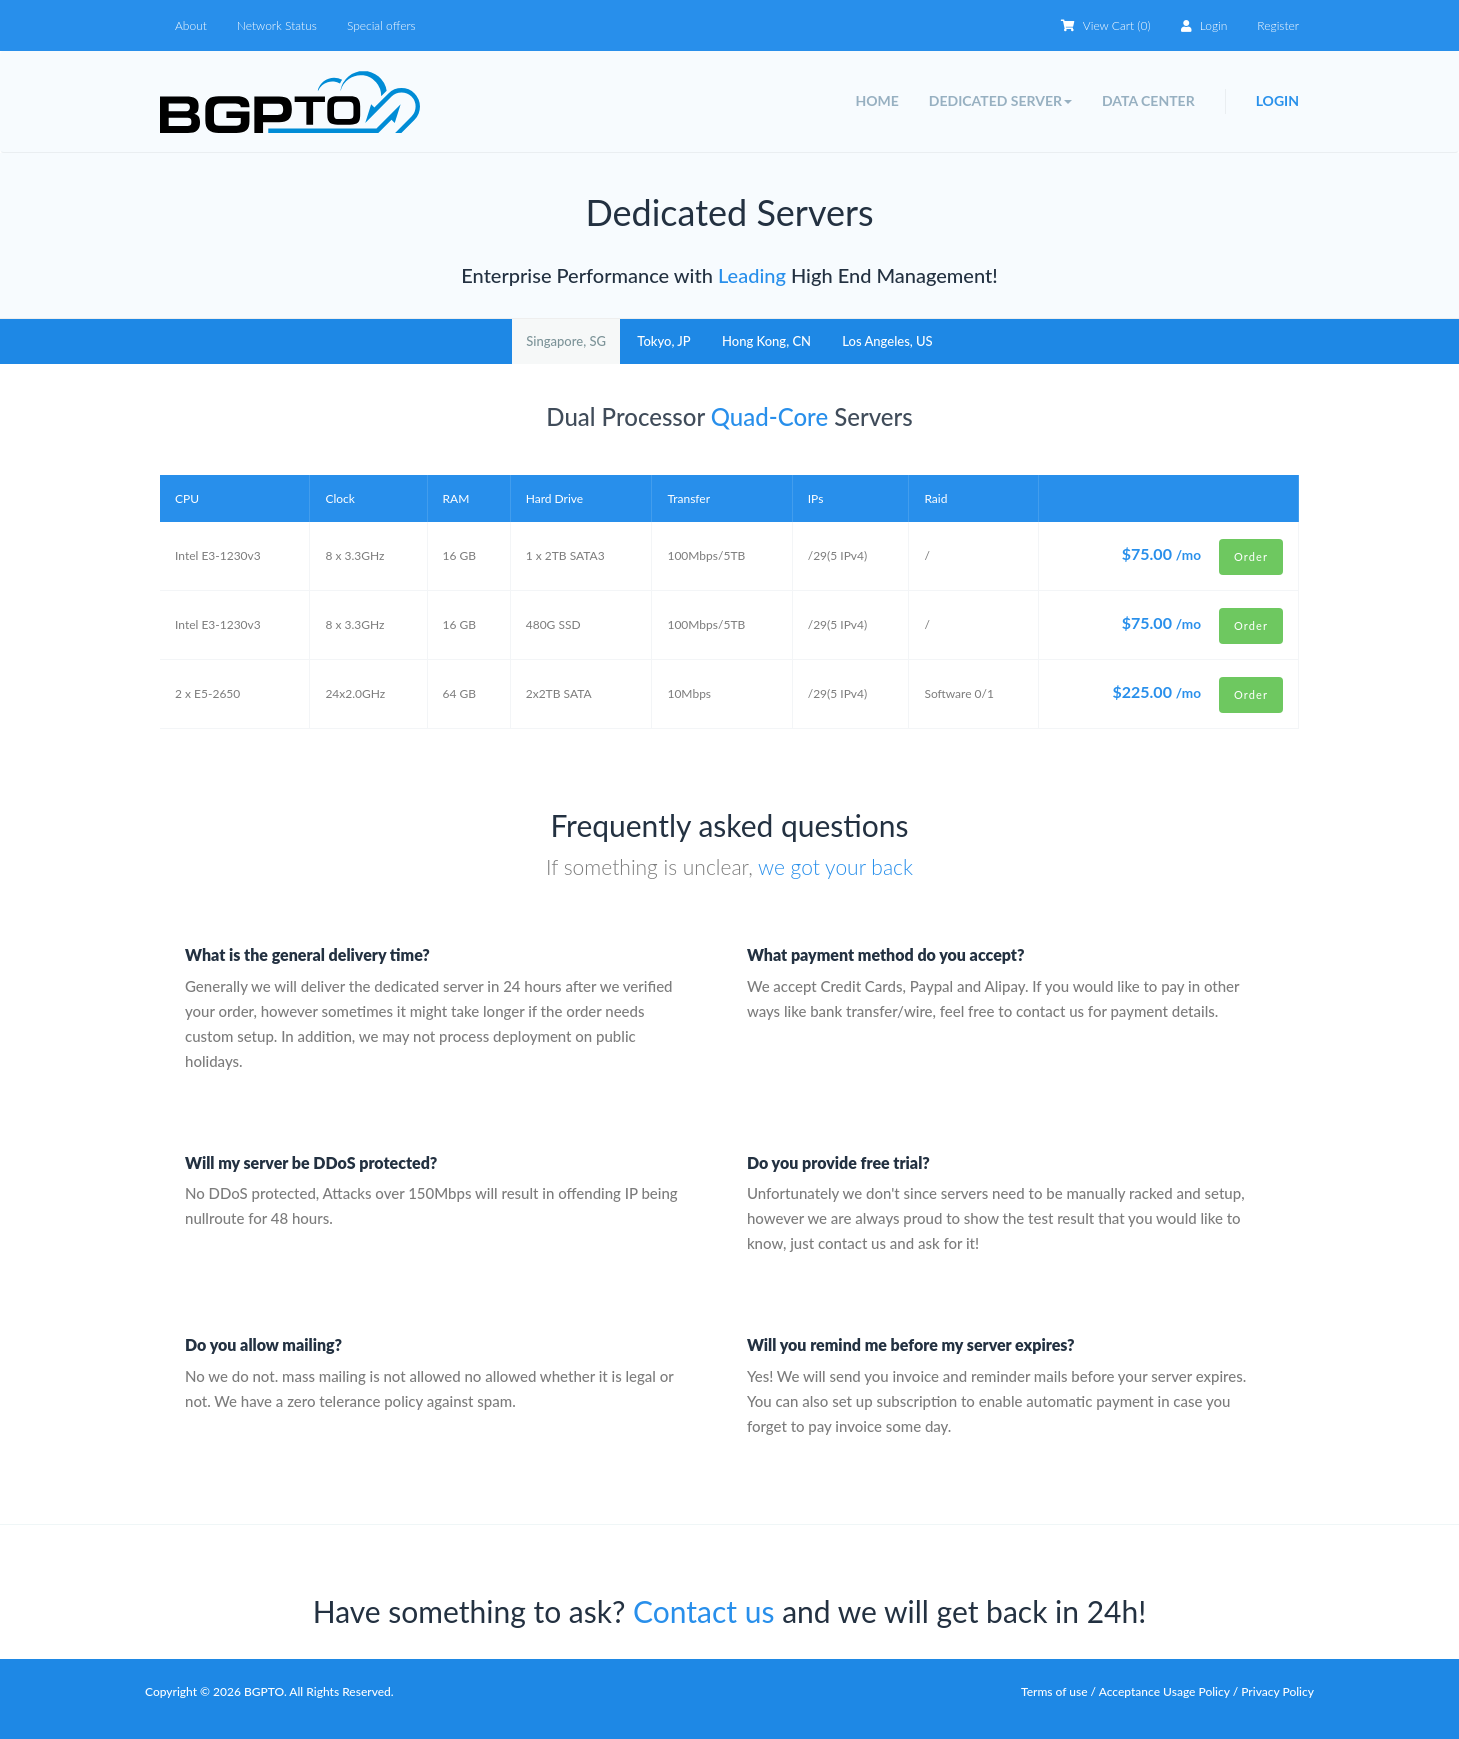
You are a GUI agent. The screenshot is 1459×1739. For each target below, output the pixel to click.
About (191, 25)
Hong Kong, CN (766, 341)
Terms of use (1054, 1691)
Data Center (1148, 100)
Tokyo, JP (663, 341)
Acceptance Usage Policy (1166, 1691)
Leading (749, 275)
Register (1278, 25)
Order (1251, 556)
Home (876, 100)
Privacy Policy (1277, 1691)
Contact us (703, 1611)
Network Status (277, 25)
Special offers (381, 25)
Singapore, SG (566, 341)
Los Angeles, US (887, 341)
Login (1204, 25)
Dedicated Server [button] (1000, 100)
